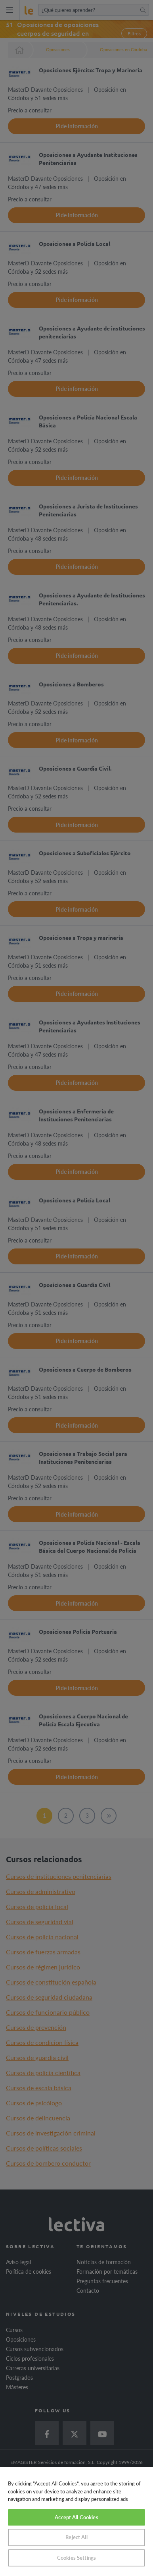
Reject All (76, 2537)
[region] (76, 2521)
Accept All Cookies (76, 2517)
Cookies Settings (76, 2558)
